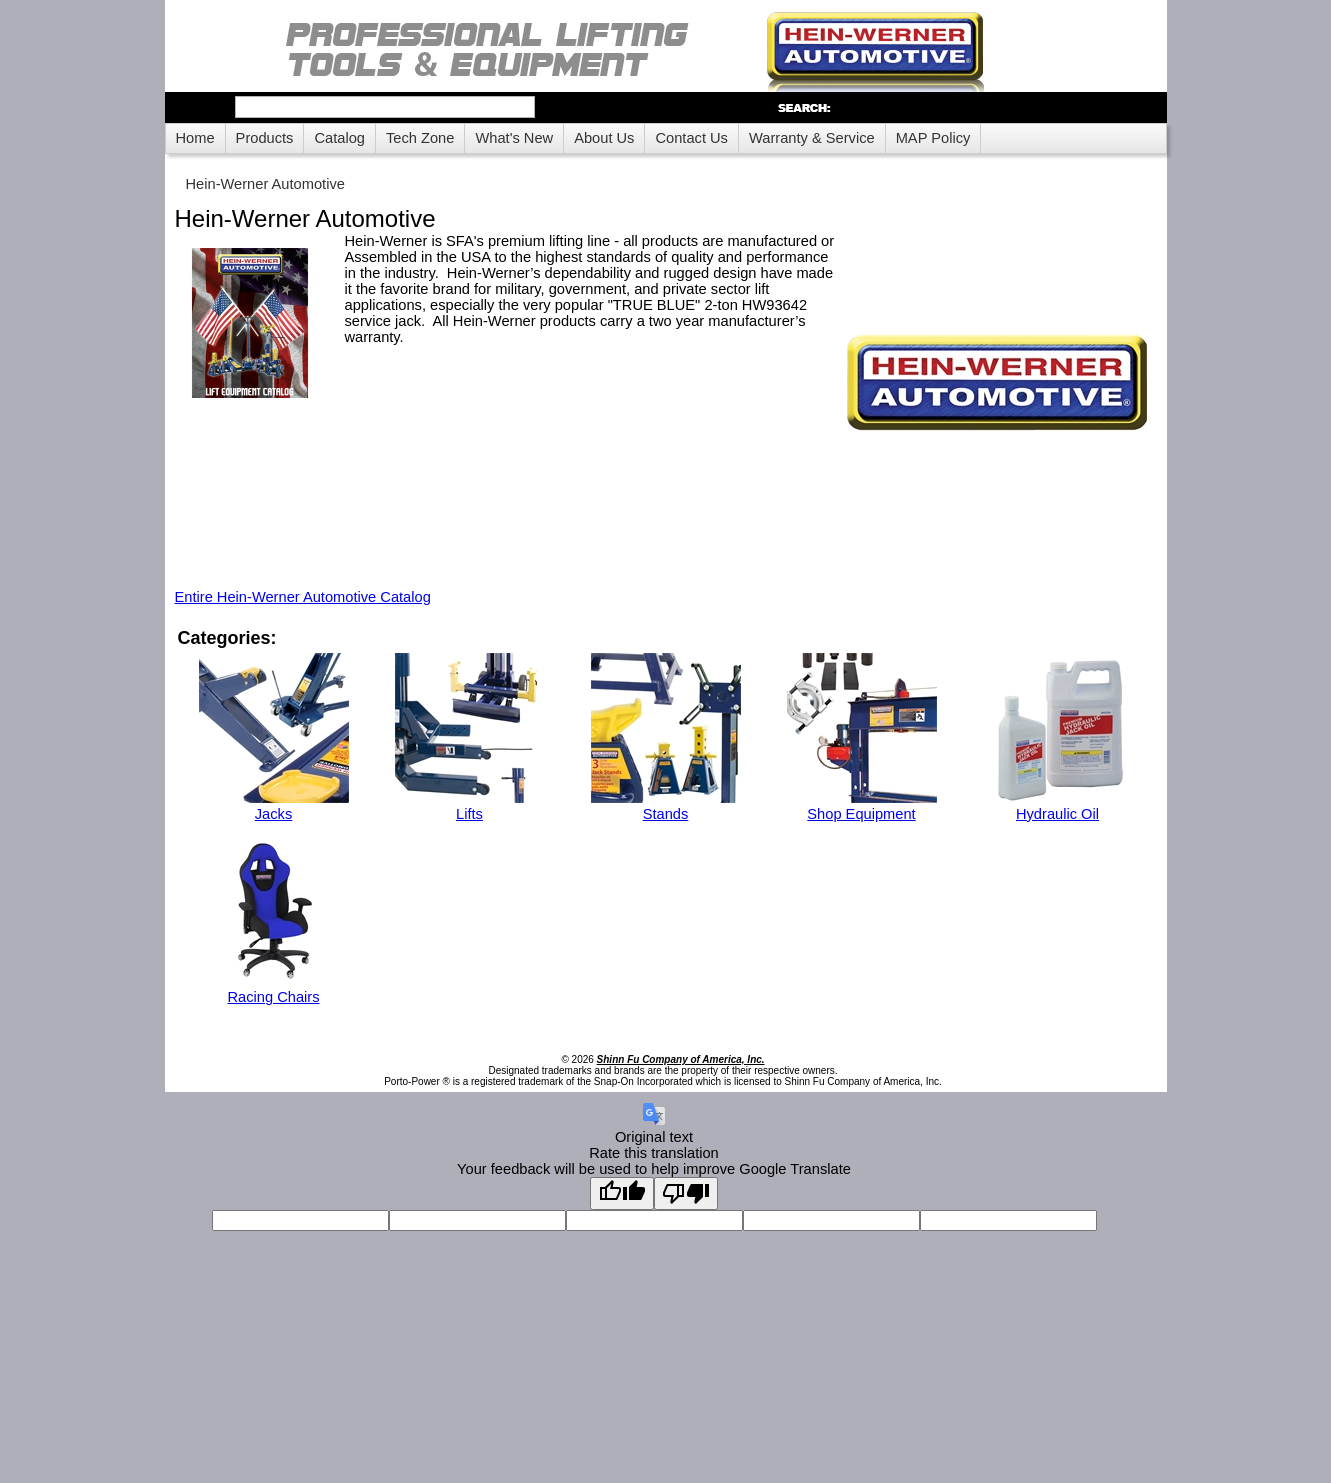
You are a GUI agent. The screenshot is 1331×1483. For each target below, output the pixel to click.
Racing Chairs (273, 997)
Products (265, 138)
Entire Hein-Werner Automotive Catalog (303, 597)
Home (195, 138)
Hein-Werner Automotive (265, 184)
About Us (604, 138)
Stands (666, 814)
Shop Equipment (861, 814)
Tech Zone (420, 138)
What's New (514, 138)
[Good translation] (622, 1193)
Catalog (339, 138)
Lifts (469, 814)
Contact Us (691, 138)
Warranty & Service (812, 138)
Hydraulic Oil (1057, 814)
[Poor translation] (686, 1193)
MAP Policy (933, 138)
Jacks (273, 814)
